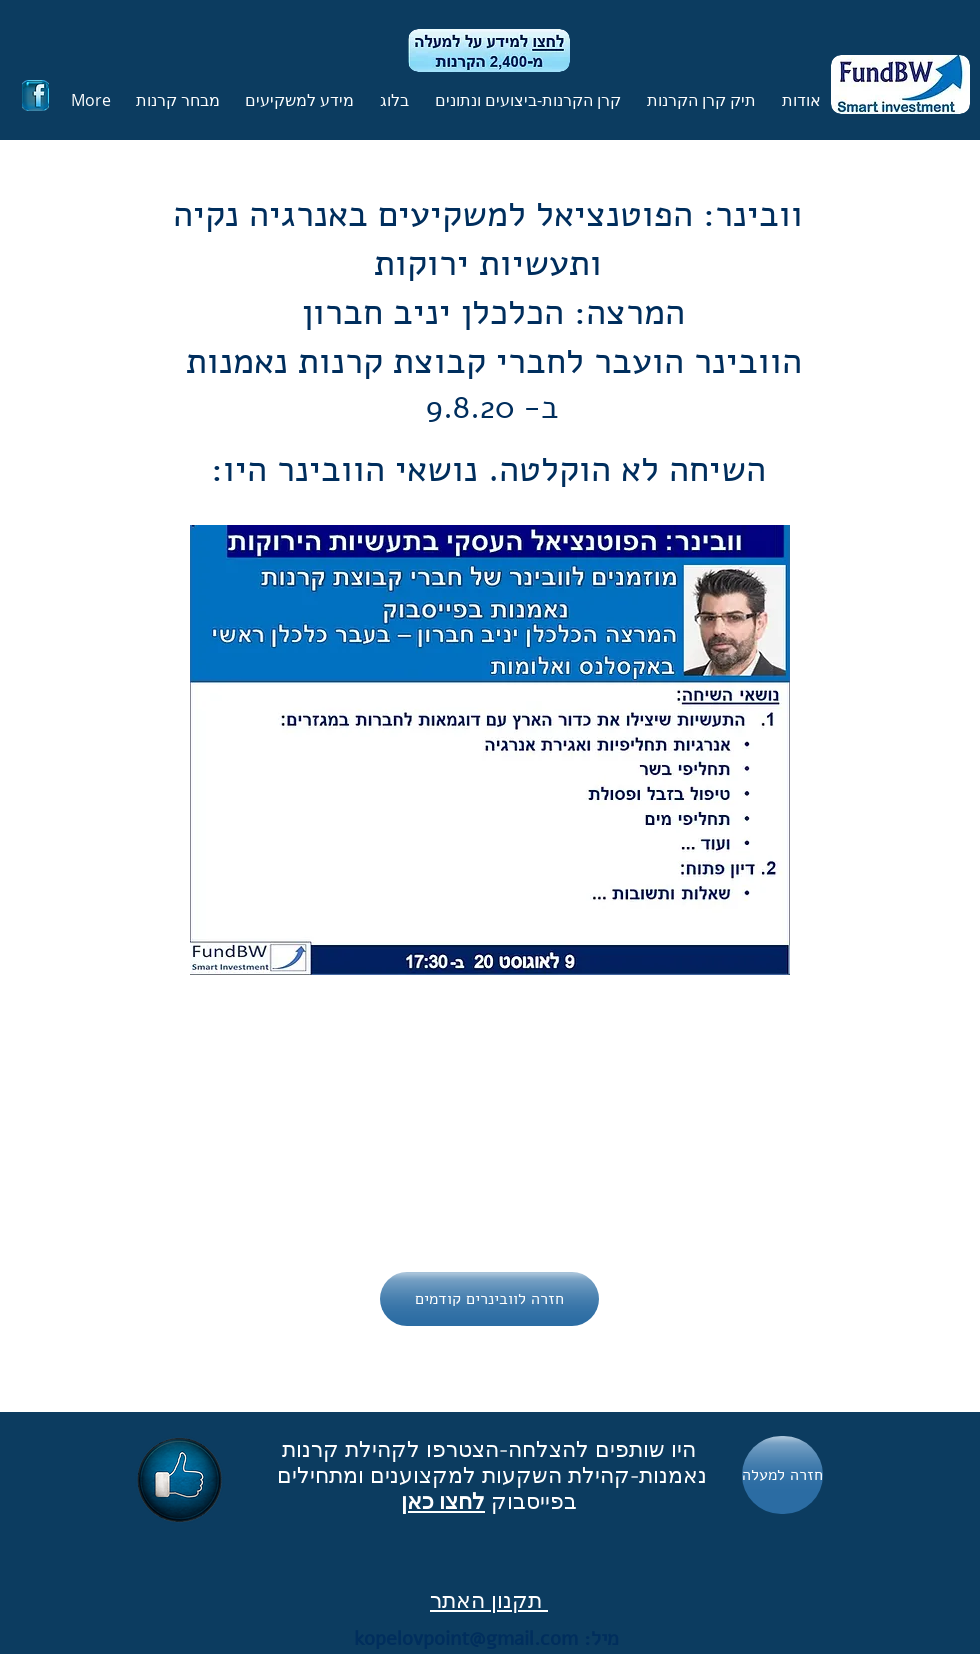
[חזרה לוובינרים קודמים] (489, 1299)
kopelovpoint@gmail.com (466, 1638)
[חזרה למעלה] (782, 1475)
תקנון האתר (489, 1600)
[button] (698, 100)
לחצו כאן (443, 1501)
